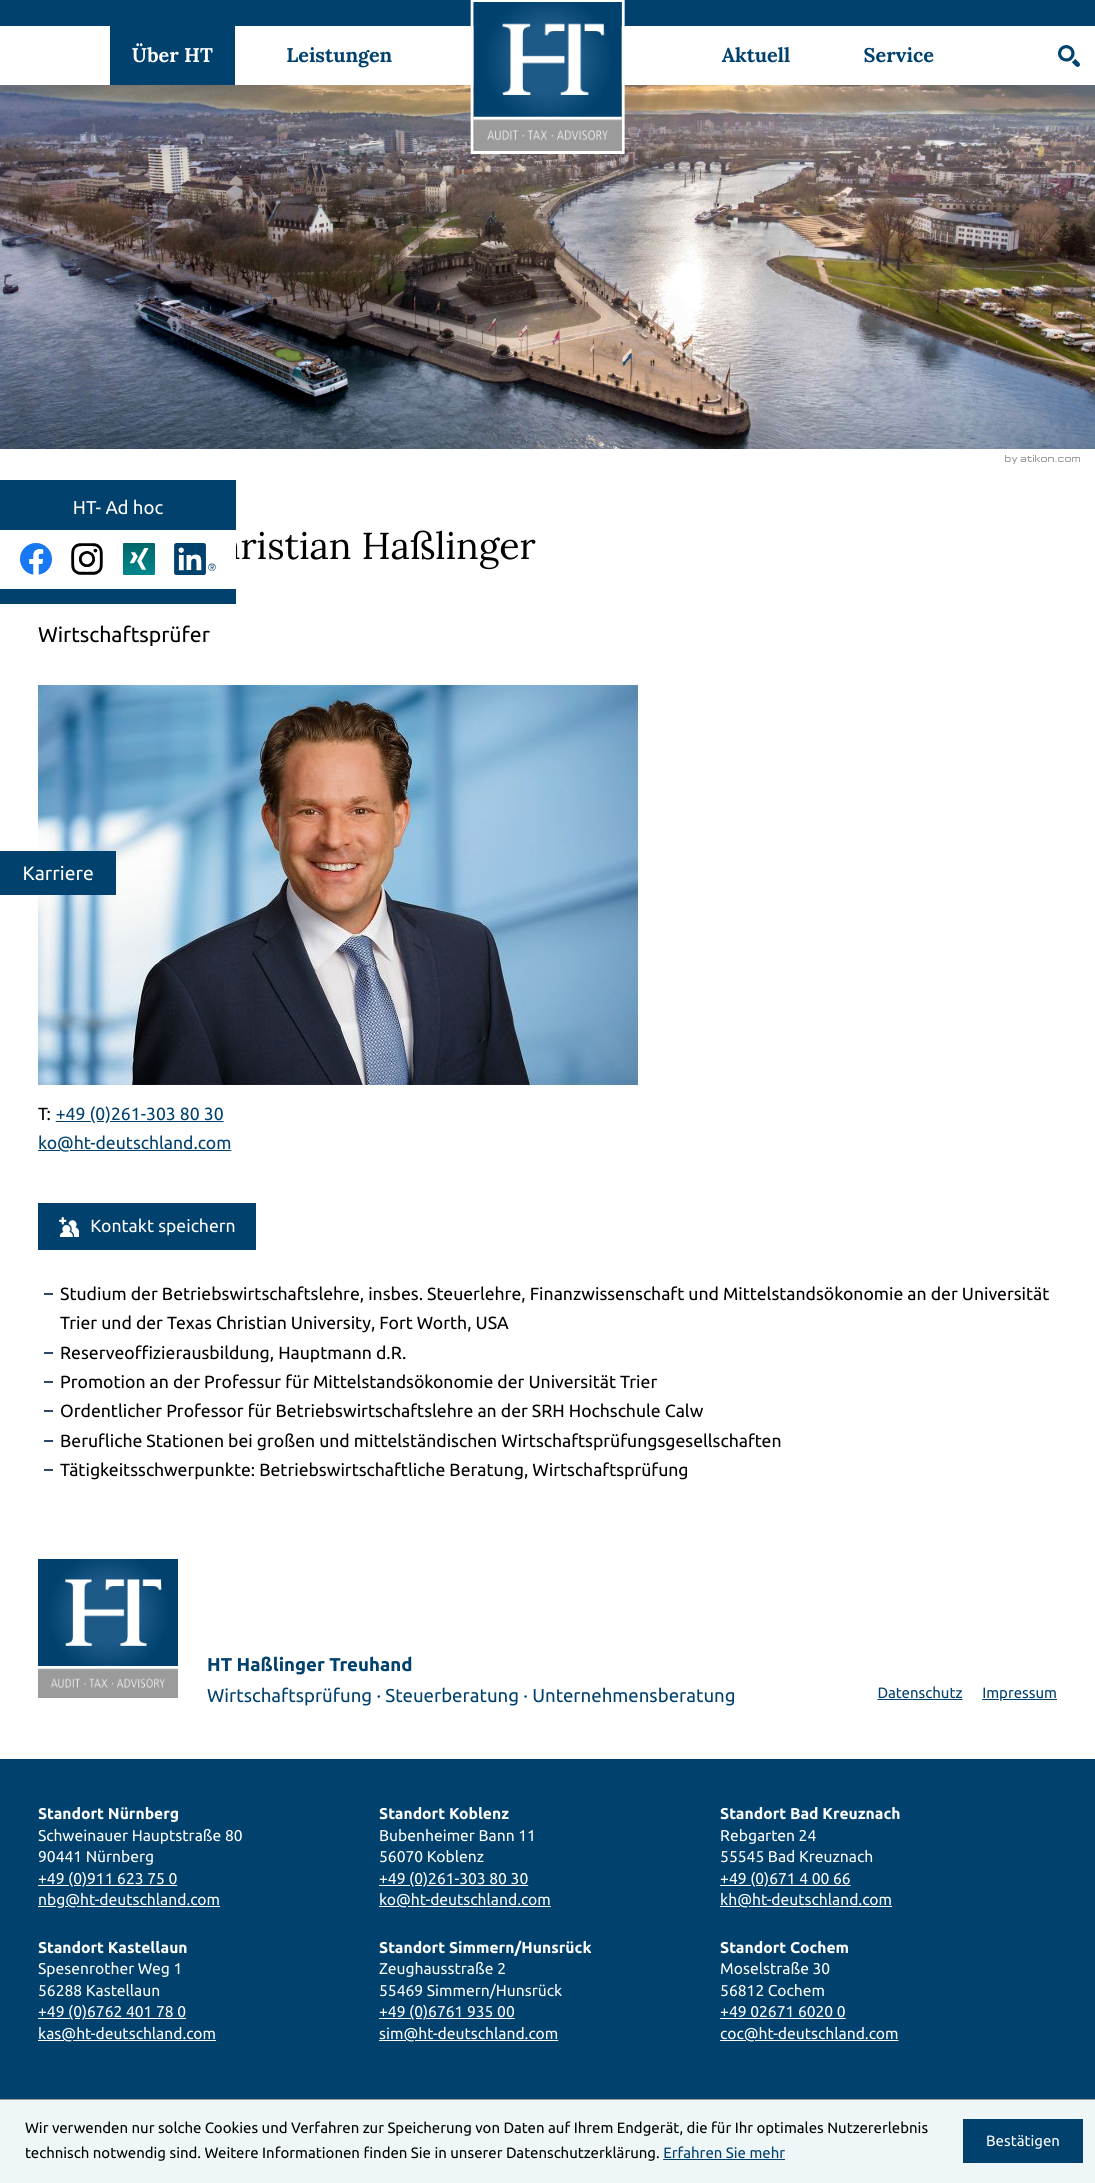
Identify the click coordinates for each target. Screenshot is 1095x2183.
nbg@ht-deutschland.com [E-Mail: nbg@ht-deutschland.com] (129, 1899)
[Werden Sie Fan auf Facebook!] (36, 559)
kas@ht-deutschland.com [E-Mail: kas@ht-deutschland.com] (127, 2033)
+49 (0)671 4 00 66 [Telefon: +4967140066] (785, 1878)
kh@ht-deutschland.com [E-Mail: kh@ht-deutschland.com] (806, 1899)
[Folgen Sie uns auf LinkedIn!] (195, 559)
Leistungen (339, 55)
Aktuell (756, 55)
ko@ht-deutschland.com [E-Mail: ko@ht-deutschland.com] (134, 1143)
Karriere (58, 873)
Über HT (172, 55)
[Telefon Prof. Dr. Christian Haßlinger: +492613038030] (140, 1114)
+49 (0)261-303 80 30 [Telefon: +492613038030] (453, 1878)
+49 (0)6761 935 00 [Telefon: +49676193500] (447, 2011)
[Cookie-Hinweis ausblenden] (1022, 2141)
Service (899, 55)
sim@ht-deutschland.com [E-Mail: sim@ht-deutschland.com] (468, 2033)
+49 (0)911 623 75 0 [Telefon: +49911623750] (107, 1878)
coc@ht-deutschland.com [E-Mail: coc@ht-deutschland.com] (809, 2033)
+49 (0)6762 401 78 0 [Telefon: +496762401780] (112, 2011)
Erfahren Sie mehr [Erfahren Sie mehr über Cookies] (724, 2152)
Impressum (1019, 1692)
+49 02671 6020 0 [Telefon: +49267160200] (783, 2011)
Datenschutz (919, 1692)
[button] (147, 1227)
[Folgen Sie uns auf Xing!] (139, 559)
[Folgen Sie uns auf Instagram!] (87, 559)
